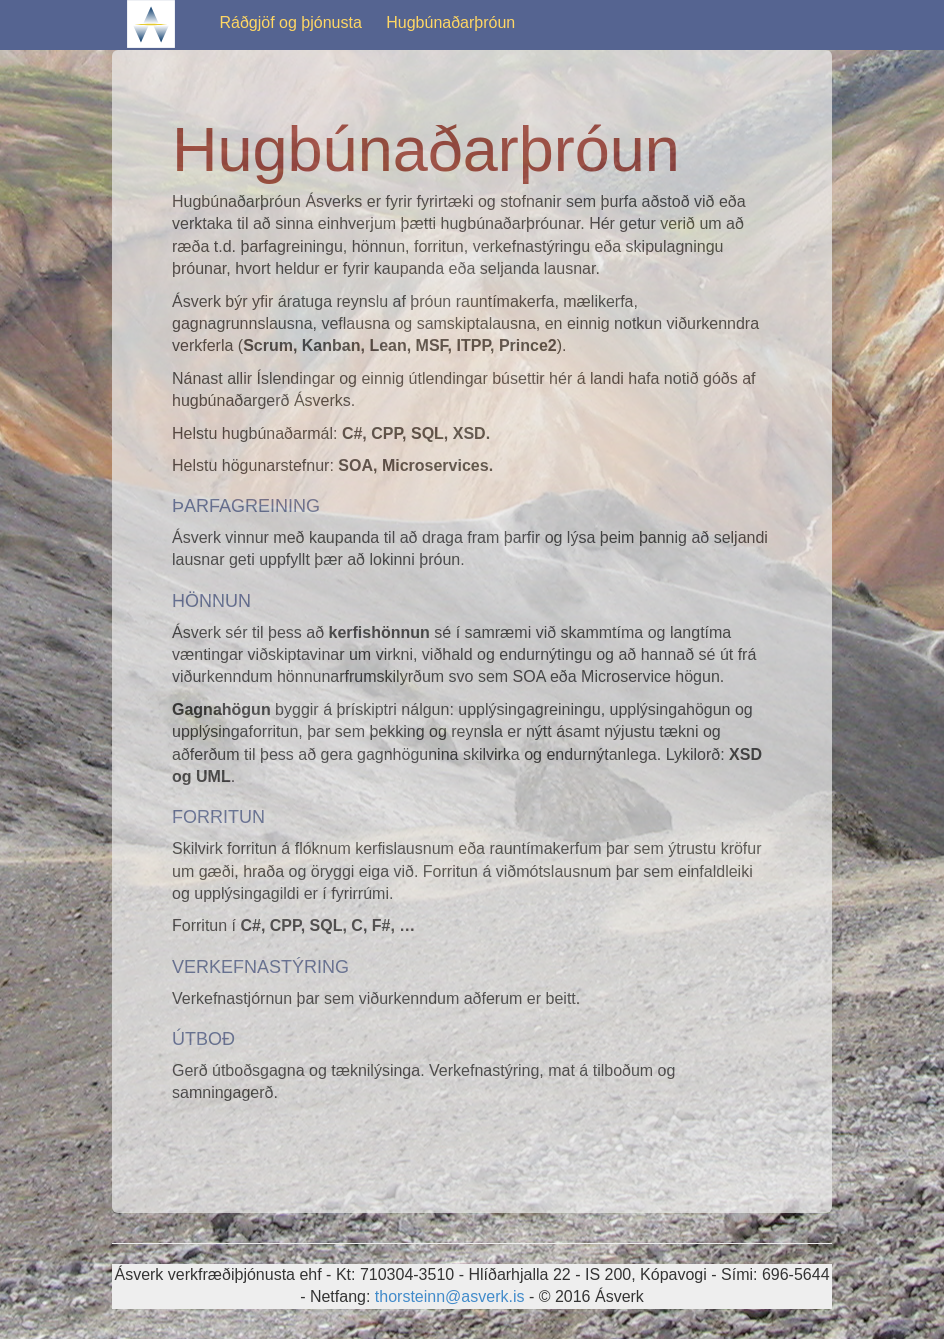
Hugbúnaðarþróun (450, 22)
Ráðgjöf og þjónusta (290, 22)
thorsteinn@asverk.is (450, 1296)
